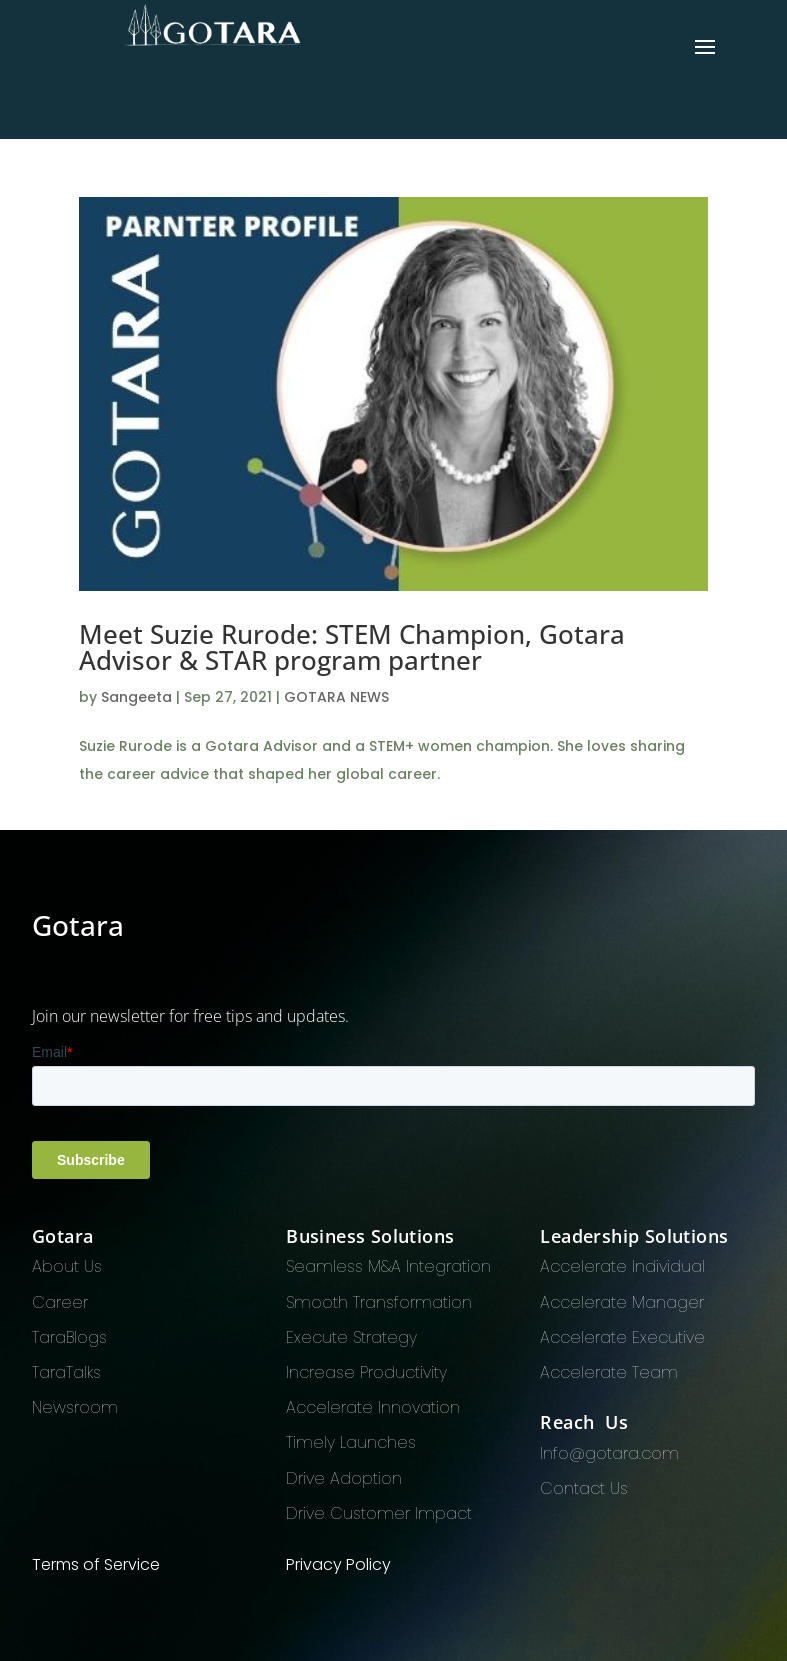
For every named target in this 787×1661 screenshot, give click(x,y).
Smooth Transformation (379, 1302)
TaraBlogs (69, 1337)
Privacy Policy (338, 1564)
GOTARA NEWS (336, 697)
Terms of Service (96, 1564)
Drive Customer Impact (379, 1513)
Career (60, 1302)
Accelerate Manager (622, 1302)
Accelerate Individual (622, 1266)
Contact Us (584, 1488)
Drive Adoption (344, 1478)
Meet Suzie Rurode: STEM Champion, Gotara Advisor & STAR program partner (352, 647)
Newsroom (75, 1407)
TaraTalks (66, 1372)
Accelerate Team (609, 1372)
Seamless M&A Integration (388, 1266)
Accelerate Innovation (373, 1407)
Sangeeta (136, 697)
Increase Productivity (366, 1372)
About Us (67, 1266)
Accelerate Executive (622, 1337)
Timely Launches (351, 1442)
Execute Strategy (351, 1337)
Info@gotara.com (609, 1453)
